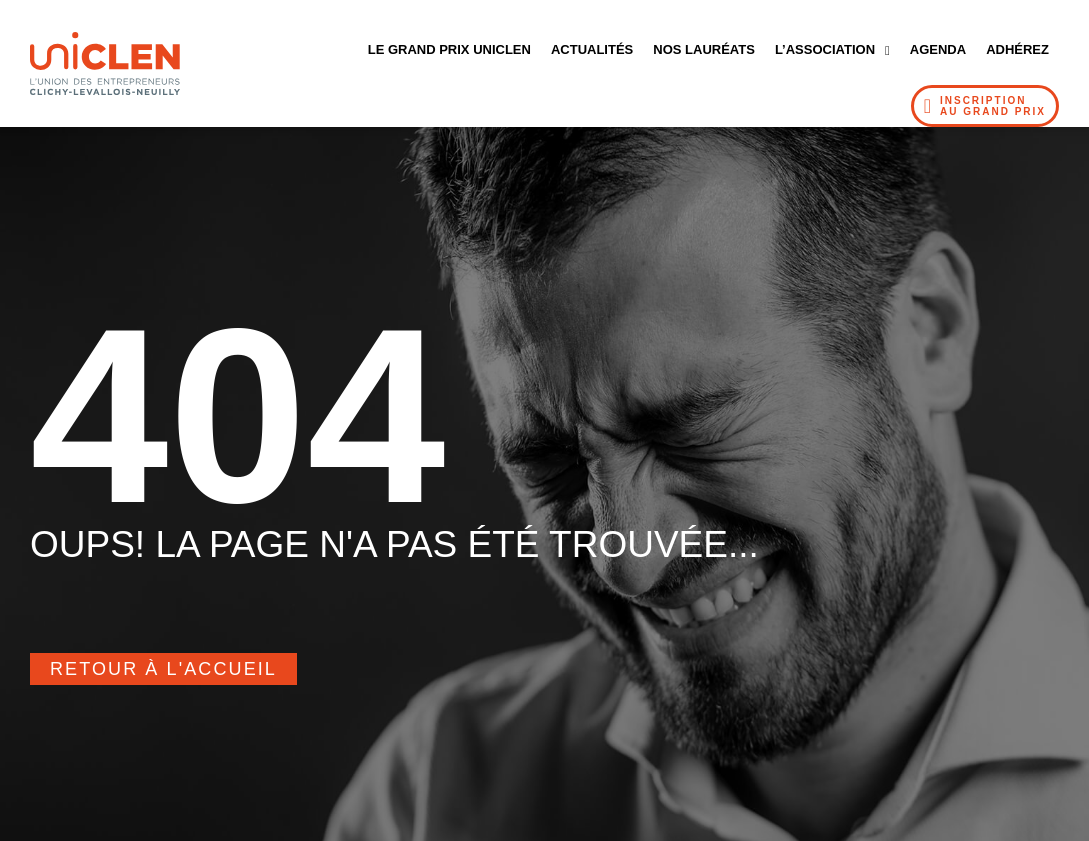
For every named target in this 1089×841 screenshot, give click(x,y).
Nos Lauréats (704, 49)
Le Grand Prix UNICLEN (449, 49)
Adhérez (1017, 49)
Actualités (592, 49)
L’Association (832, 50)
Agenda (938, 49)
